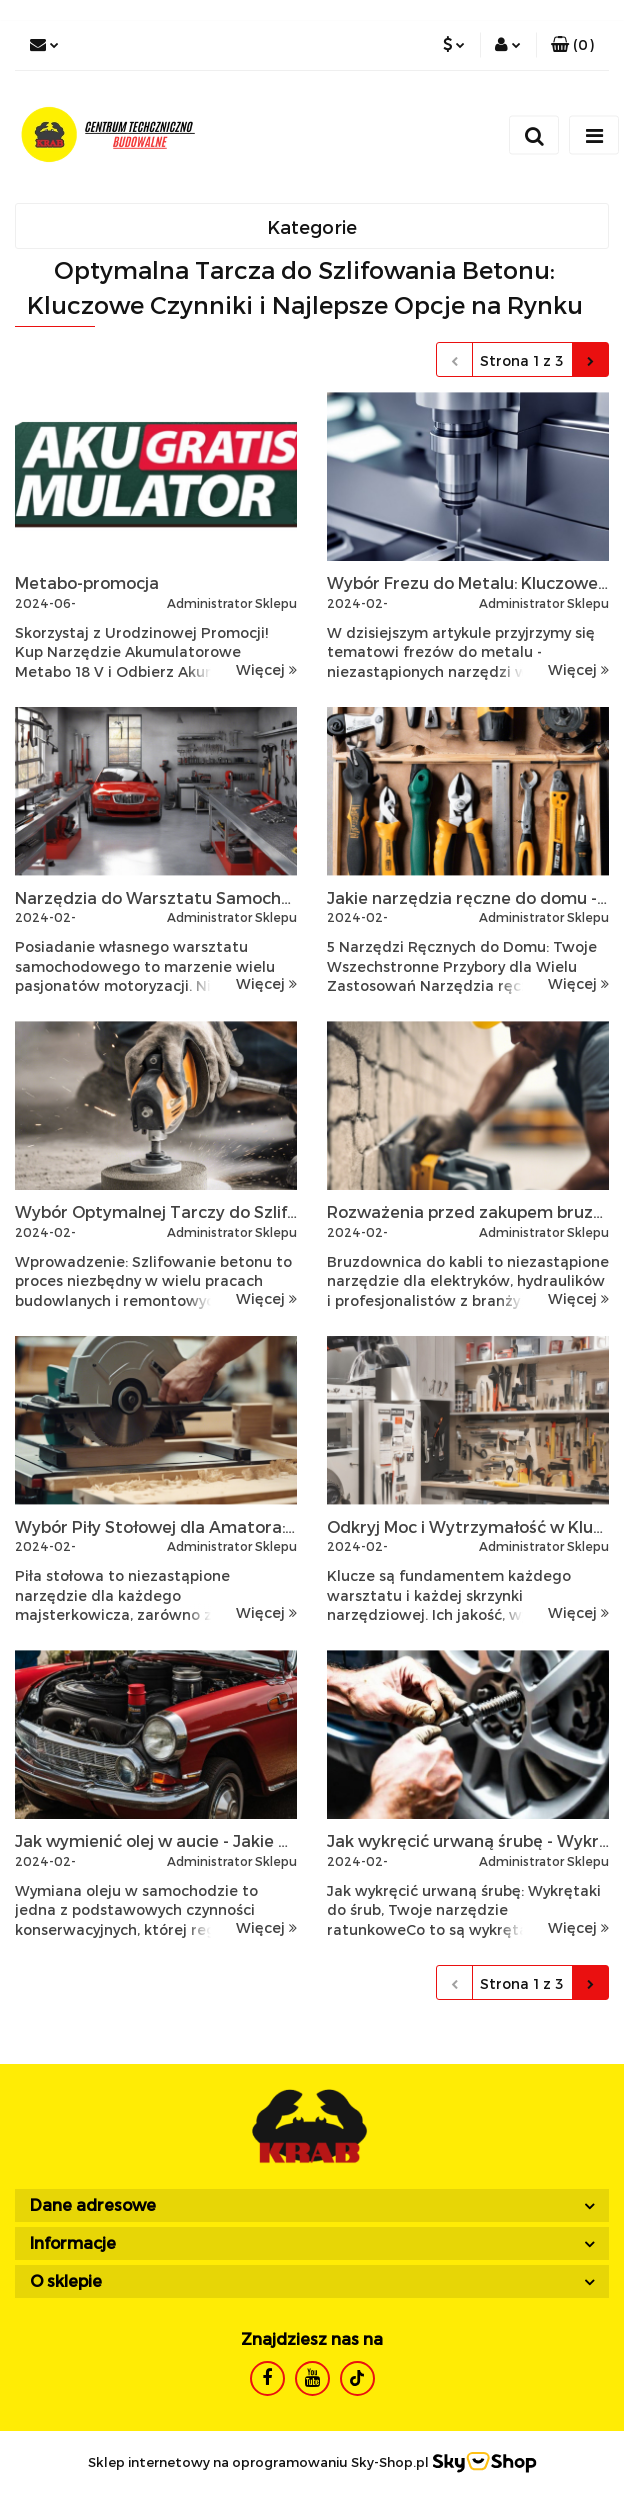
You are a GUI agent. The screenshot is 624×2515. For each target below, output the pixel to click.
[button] (572, 45)
